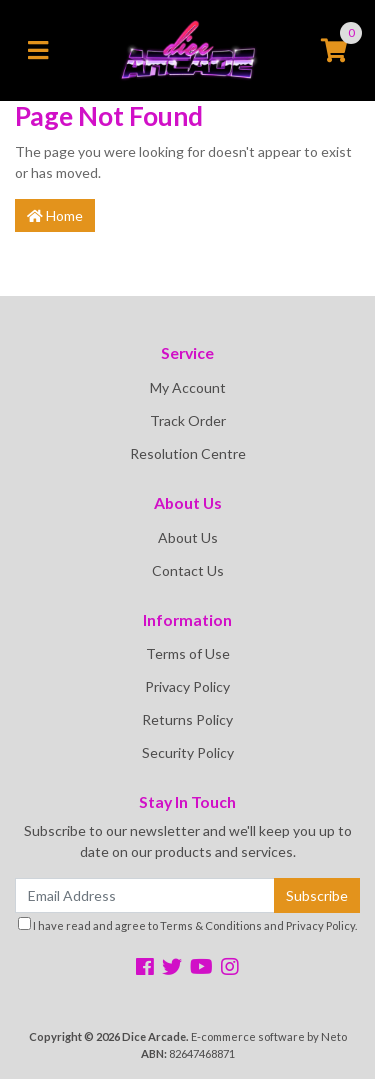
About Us (188, 537)
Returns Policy (187, 719)
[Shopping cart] (334, 51)
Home (55, 215)
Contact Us (188, 570)
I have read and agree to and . (187, 924)
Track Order (188, 420)
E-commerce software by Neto (269, 1036)
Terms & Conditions (211, 925)
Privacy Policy (187, 686)
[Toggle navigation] (38, 51)
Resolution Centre (188, 453)
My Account (188, 387)
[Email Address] (145, 895)
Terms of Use (188, 653)
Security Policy (188, 752)
